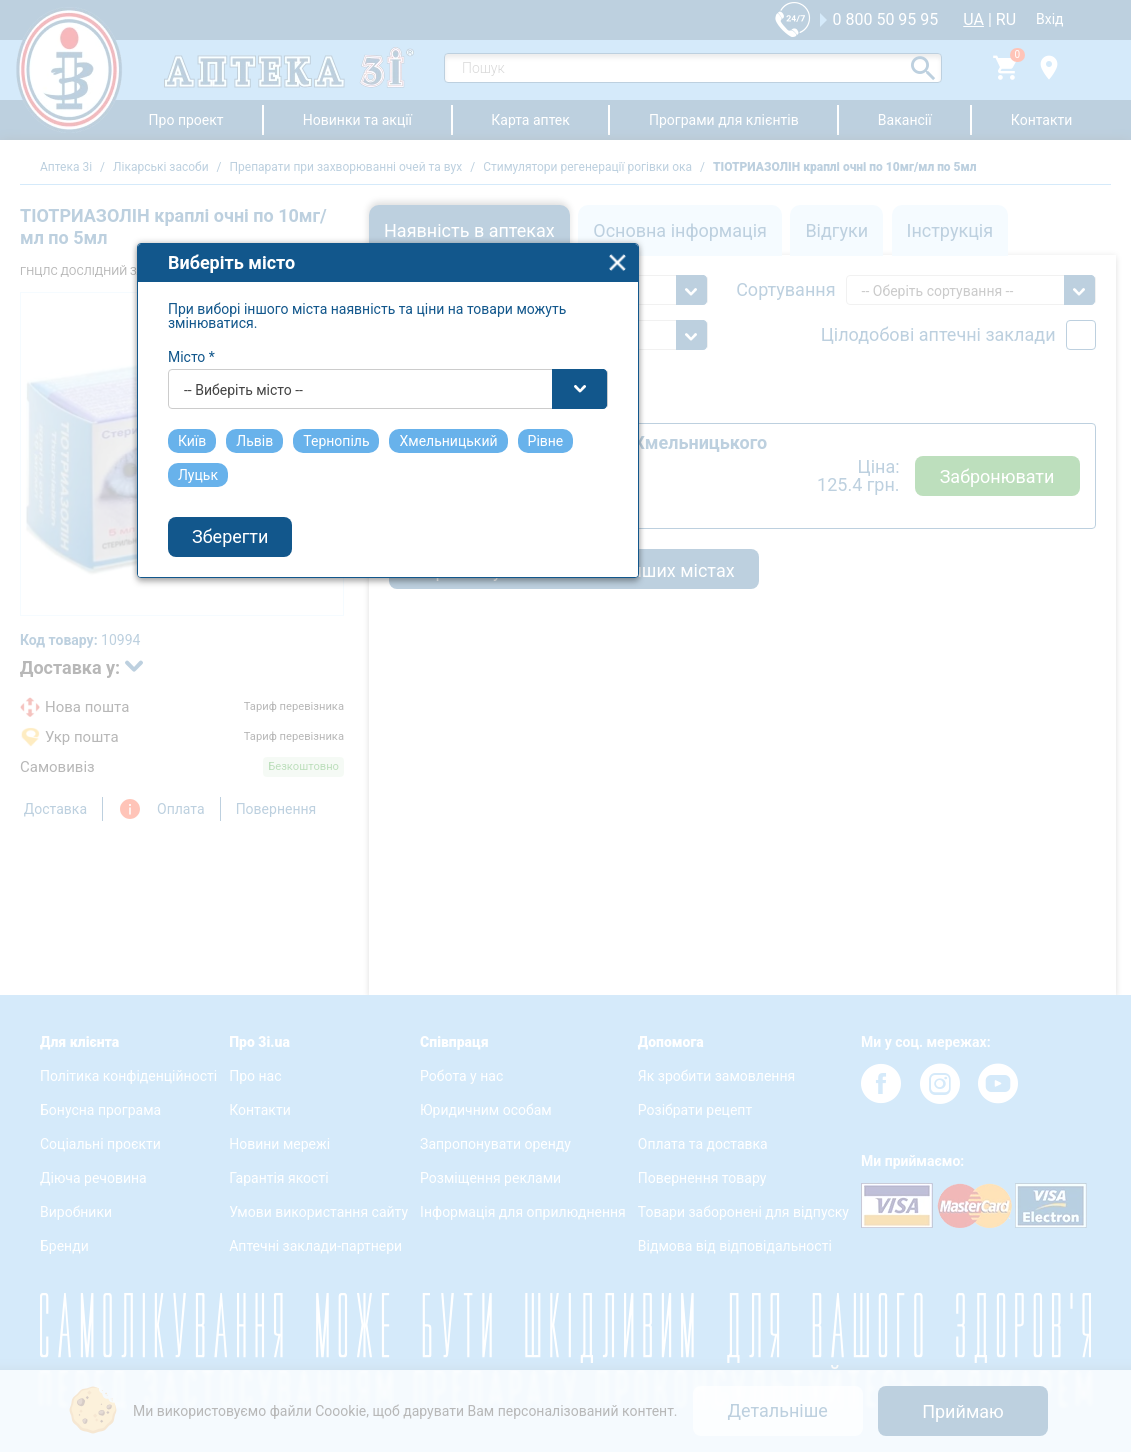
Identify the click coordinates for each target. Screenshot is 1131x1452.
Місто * (370, 674)
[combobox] (567, 706)
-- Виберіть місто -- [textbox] (422, 707)
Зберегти (409, 854)
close (796, 579)
